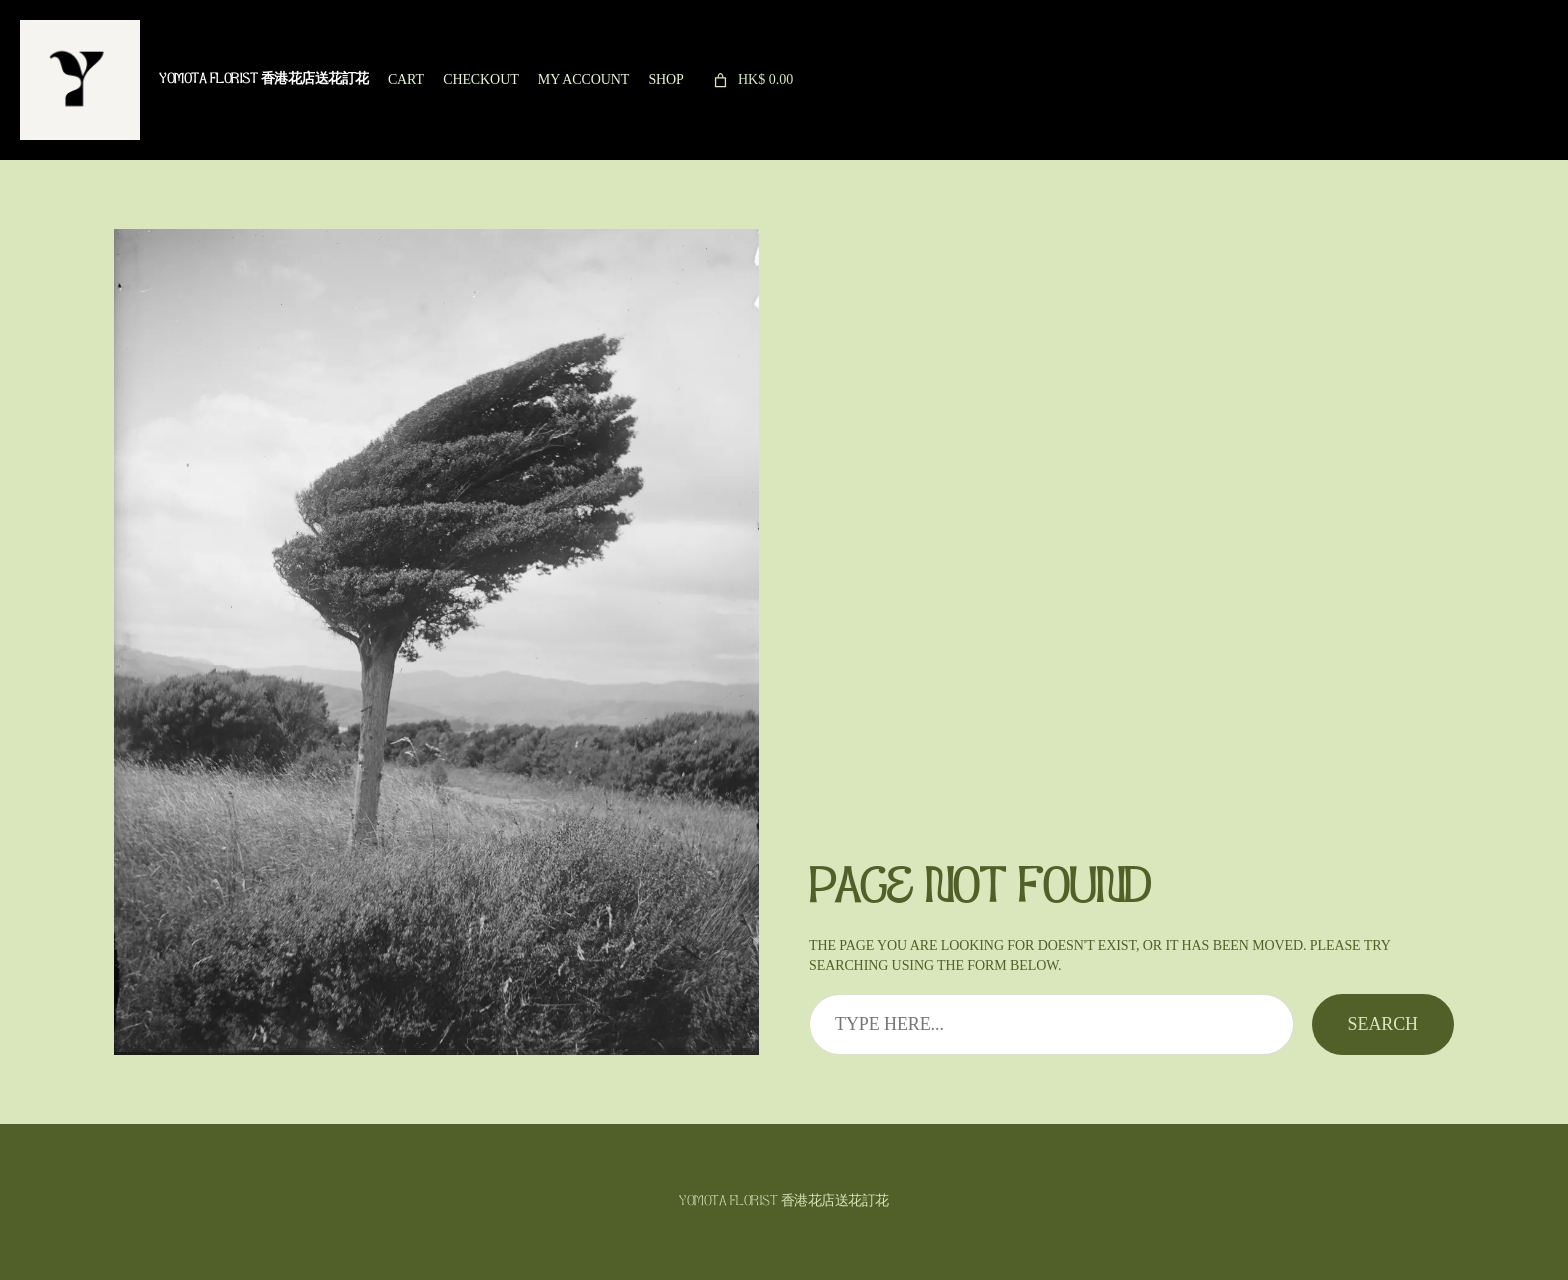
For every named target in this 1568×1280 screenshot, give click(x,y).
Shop (665, 79)
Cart (406, 79)
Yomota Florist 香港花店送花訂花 (264, 79)
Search (1383, 1024)
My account (583, 79)
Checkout (480, 79)
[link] (751, 80)
